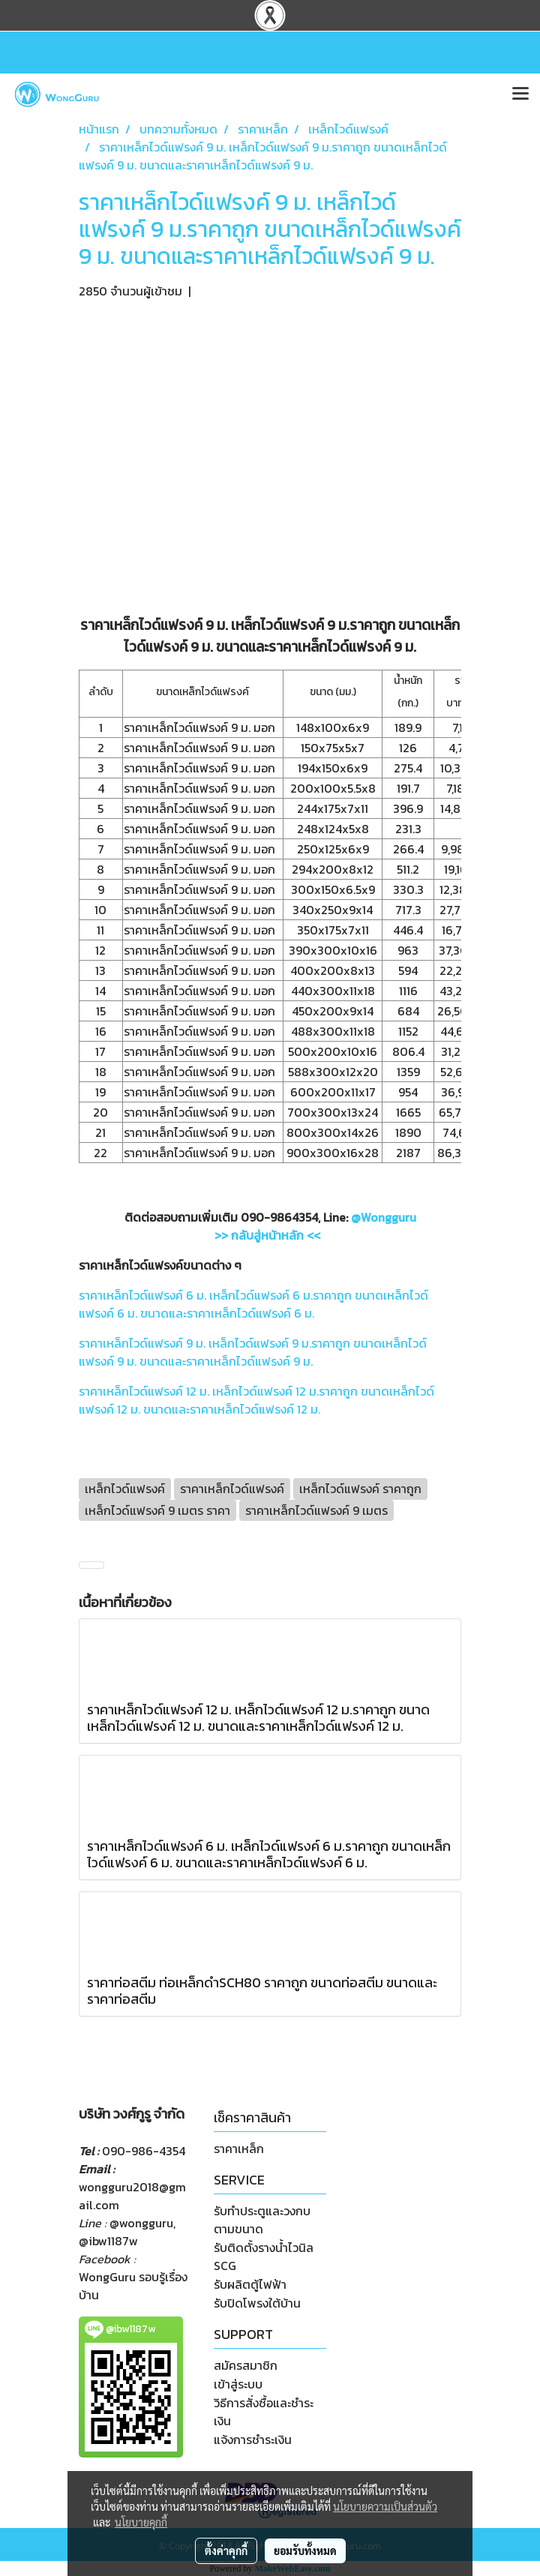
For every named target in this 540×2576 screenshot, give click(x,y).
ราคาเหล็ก (239, 2149)
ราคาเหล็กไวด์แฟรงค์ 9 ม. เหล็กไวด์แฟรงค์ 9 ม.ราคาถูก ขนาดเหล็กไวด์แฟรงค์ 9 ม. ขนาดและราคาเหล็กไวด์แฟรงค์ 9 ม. (253, 1352)
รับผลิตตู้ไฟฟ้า (250, 2284)
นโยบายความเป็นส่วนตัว (385, 2506)
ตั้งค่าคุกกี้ (226, 2550)
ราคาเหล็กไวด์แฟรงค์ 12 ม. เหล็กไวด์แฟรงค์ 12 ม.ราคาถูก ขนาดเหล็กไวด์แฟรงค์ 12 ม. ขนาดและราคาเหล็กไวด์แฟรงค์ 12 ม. (256, 1400)
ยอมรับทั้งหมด (305, 2550)
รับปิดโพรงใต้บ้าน (257, 2303)
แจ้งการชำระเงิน (253, 2440)
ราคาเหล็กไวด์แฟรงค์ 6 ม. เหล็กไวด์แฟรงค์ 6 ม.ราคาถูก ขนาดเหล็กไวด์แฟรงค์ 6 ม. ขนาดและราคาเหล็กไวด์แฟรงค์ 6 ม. (253, 1304)
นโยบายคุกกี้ (141, 2522)
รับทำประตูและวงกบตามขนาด (262, 2220)
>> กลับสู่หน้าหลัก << (267, 1235)
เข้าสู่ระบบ (238, 2384)
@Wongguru (383, 1217)
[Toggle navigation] (520, 94)
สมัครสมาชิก (246, 2365)
